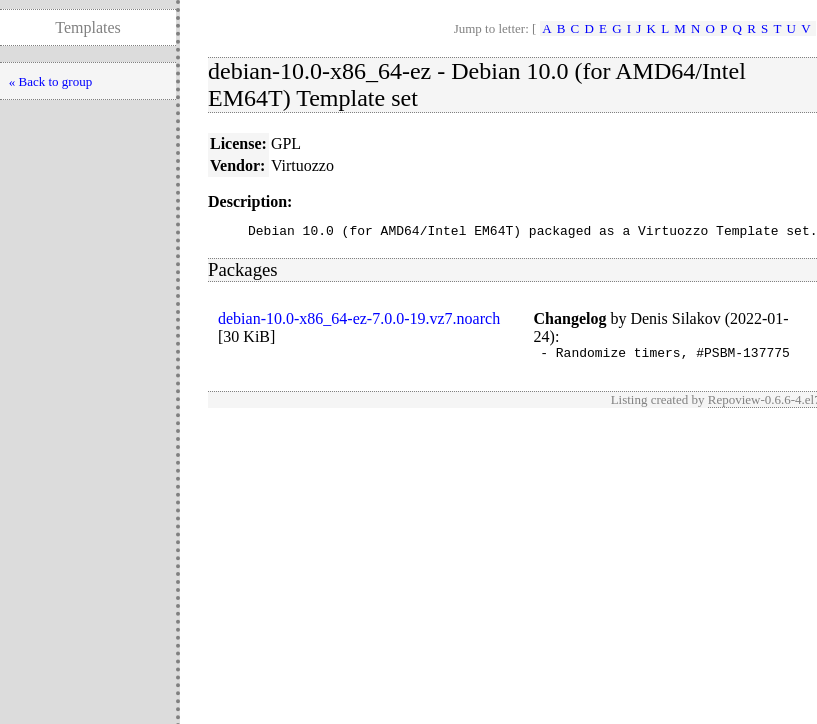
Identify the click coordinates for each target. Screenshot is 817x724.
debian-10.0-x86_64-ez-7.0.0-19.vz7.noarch (359, 321)
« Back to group (50, 81)
